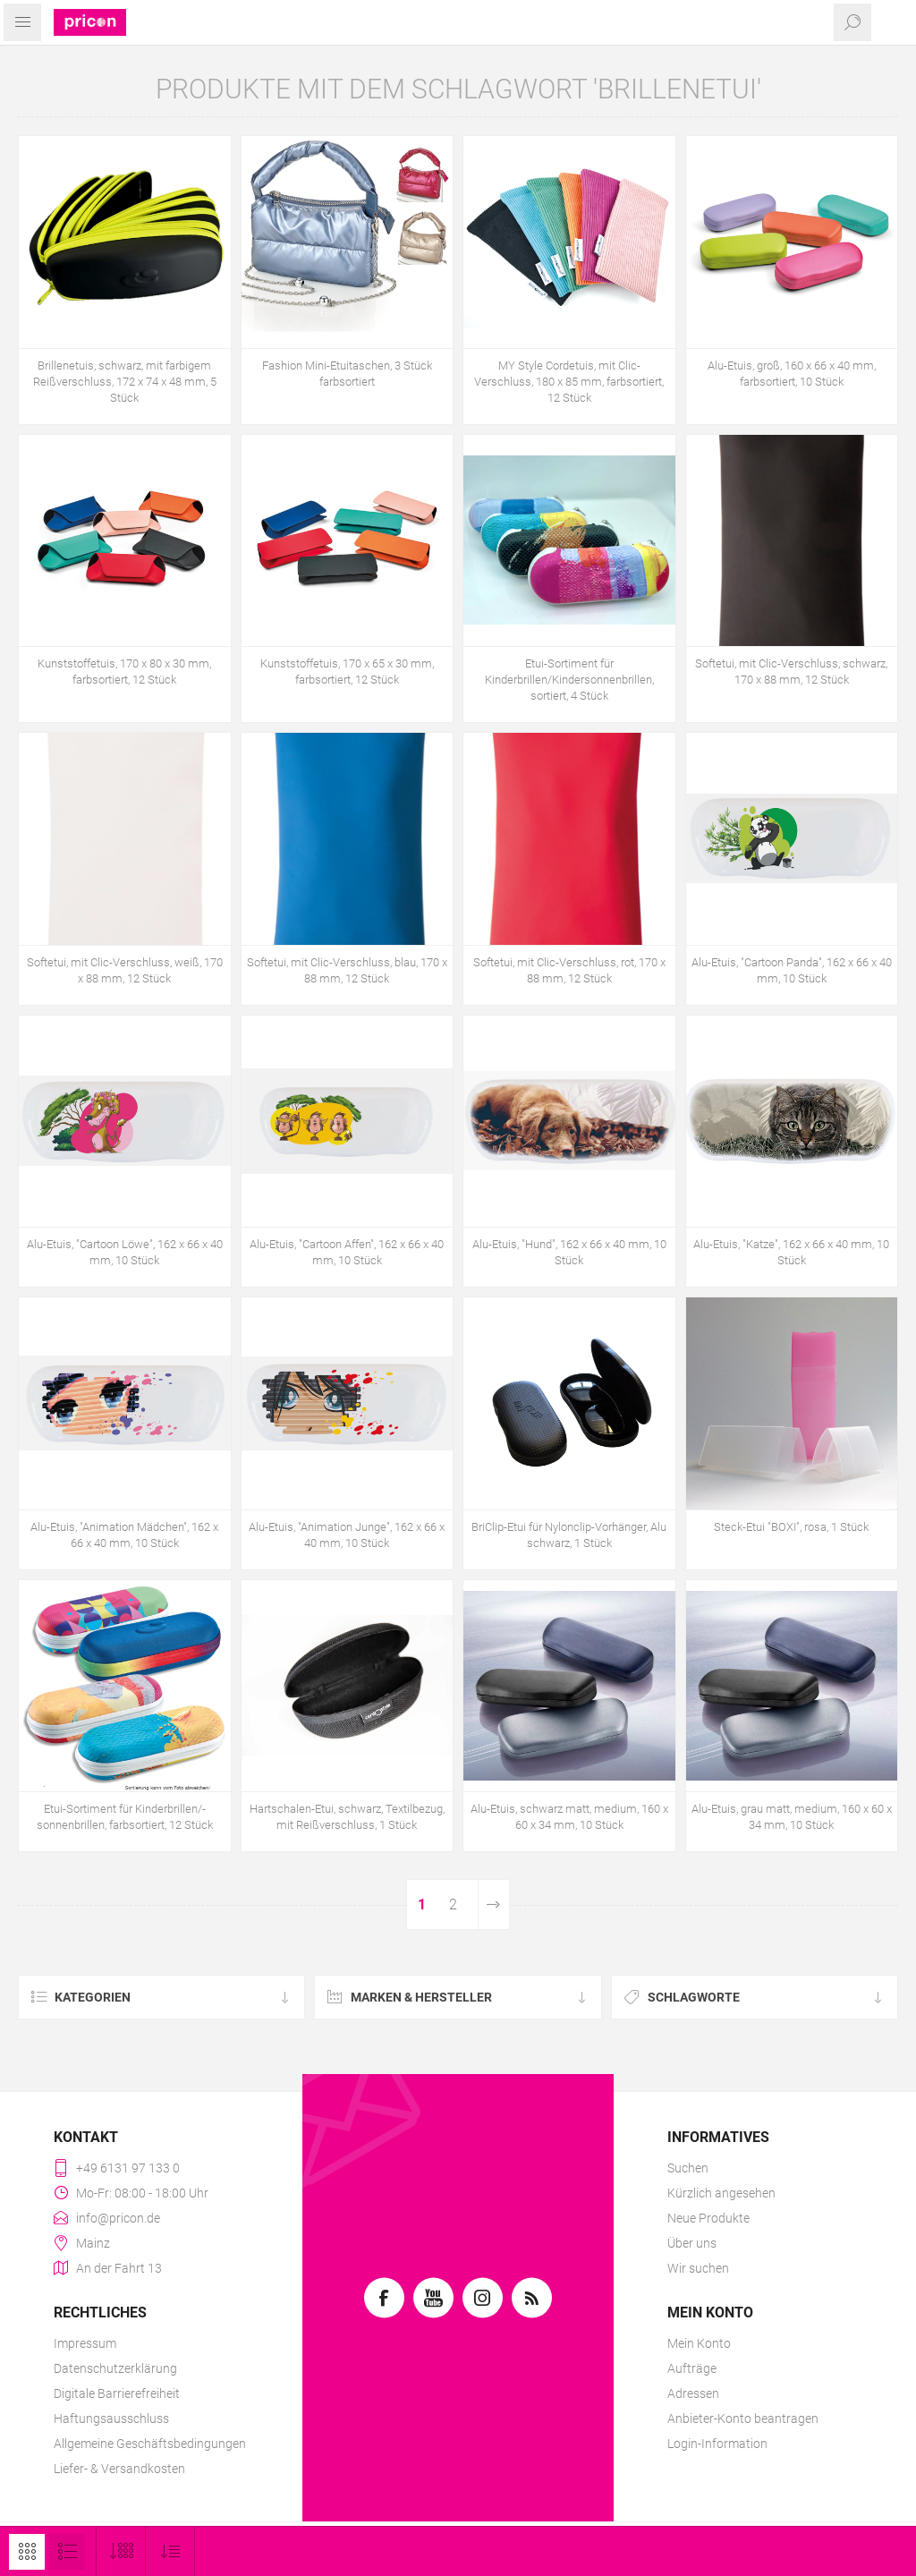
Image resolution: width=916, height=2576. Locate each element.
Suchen (687, 2168)
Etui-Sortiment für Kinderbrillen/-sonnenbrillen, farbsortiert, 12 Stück (125, 1817)
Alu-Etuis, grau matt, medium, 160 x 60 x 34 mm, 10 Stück (791, 1817)
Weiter (494, 1904)
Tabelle (27, 2552)
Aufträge (692, 2368)
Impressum (85, 2343)
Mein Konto (699, 2343)
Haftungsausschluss (111, 2418)
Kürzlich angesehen (721, 2193)
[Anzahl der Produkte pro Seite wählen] (121, 2551)
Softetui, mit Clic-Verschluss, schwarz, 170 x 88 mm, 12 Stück (791, 671)
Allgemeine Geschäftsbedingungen (150, 2443)
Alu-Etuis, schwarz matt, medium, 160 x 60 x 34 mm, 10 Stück (569, 1817)
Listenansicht (67, 2552)
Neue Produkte (708, 2218)
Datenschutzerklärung (115, 2368)
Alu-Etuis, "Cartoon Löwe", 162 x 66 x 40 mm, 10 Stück (125, 1252)
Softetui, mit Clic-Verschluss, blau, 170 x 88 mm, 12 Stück (347, 970)
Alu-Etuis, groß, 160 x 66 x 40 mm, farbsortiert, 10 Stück (792, 373)
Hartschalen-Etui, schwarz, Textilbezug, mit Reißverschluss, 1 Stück (347, 1817)
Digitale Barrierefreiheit (117, 2393)
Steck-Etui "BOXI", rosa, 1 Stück (791, 1527)
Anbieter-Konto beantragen (742, 2418)
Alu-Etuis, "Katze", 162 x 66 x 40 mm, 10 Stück (791, 1252)
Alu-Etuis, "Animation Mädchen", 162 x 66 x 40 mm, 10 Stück (124, 1535)
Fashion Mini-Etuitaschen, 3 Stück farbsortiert (347, 373)
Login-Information (717, 2443)
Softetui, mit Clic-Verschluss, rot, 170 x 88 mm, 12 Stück (569, 970)
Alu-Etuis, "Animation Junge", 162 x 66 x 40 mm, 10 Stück (347, 1535)
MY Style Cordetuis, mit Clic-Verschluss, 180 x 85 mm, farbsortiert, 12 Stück (569, 381)
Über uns (692, 2243)
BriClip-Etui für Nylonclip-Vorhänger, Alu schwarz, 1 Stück (568, 1535)
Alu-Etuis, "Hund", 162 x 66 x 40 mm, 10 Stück (569, 1252)
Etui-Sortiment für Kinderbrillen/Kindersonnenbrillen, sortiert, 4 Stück (569, 679)
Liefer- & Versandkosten (119, 2468)
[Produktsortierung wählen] (170, 2551)
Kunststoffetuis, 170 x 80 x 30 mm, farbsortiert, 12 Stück (124, 671)
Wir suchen (698, 2268)
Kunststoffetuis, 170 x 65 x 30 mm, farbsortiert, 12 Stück (347, 671)
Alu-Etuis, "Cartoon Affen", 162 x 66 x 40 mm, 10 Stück (347, 1252)
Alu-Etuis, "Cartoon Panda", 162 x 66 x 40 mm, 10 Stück (791, 970)
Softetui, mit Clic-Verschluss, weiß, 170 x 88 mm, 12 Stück (125, 970)
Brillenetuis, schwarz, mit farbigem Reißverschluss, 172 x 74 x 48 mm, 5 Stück (124, 381)
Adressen (693, 2393)
